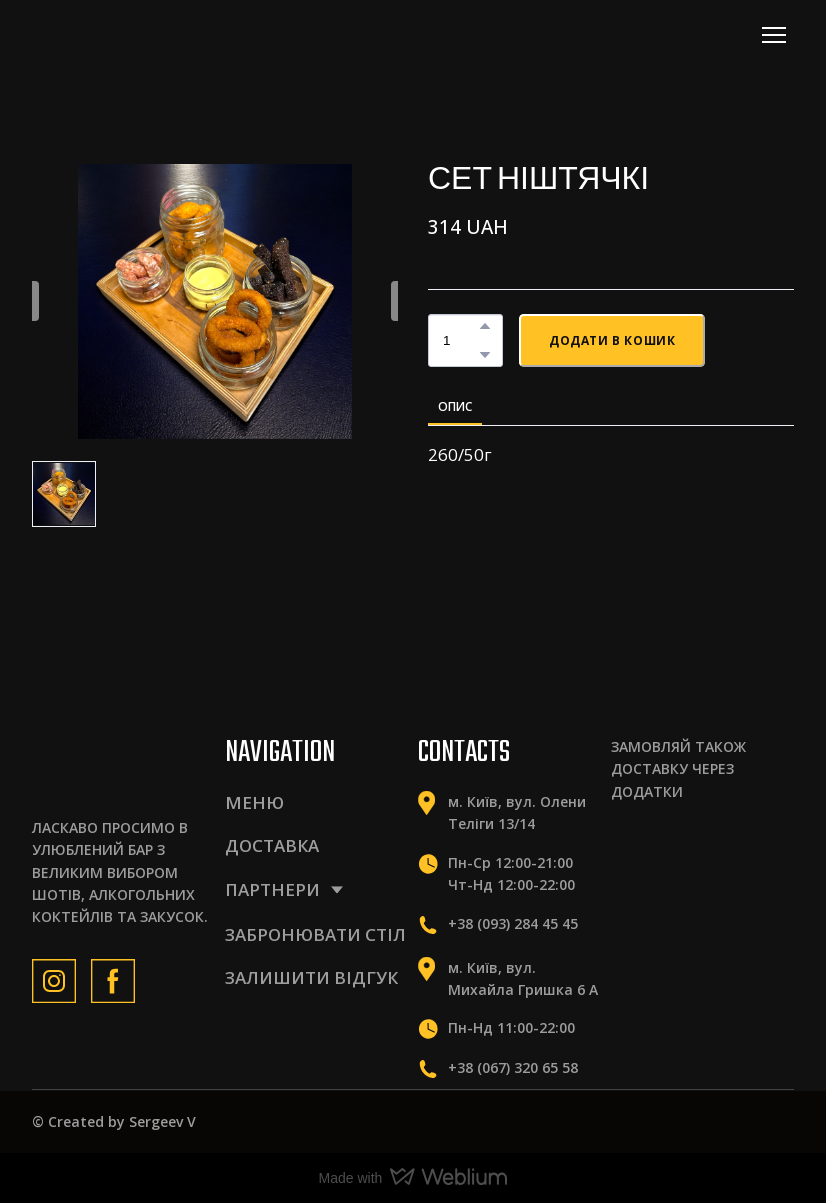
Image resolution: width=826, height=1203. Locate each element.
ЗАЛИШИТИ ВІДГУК (311, 977)
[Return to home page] (120, 34)
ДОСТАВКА (272, 845)
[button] (485, 326)
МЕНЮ (254, 802)
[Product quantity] (460, 340)
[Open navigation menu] (774, 35)
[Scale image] (649, 849)
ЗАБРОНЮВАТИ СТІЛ (315, 934)
